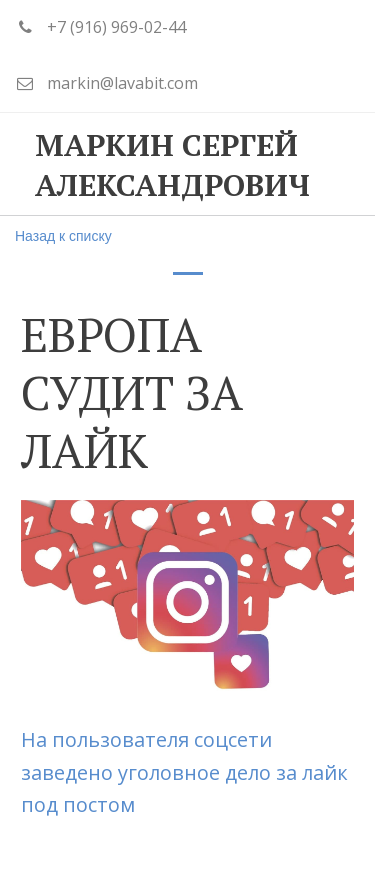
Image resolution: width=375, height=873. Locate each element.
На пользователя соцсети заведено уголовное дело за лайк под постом (184, 772)
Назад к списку (63, 236)
